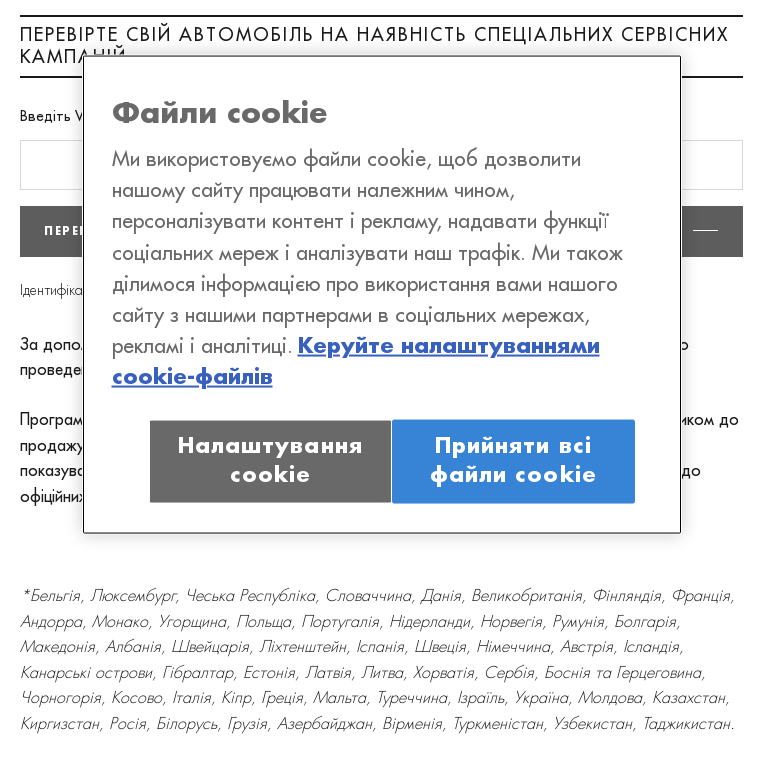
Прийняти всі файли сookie (513, 460)
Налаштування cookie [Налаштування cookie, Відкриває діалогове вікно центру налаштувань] (270, 460)
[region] (382, 294)
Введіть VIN (59, 117)
